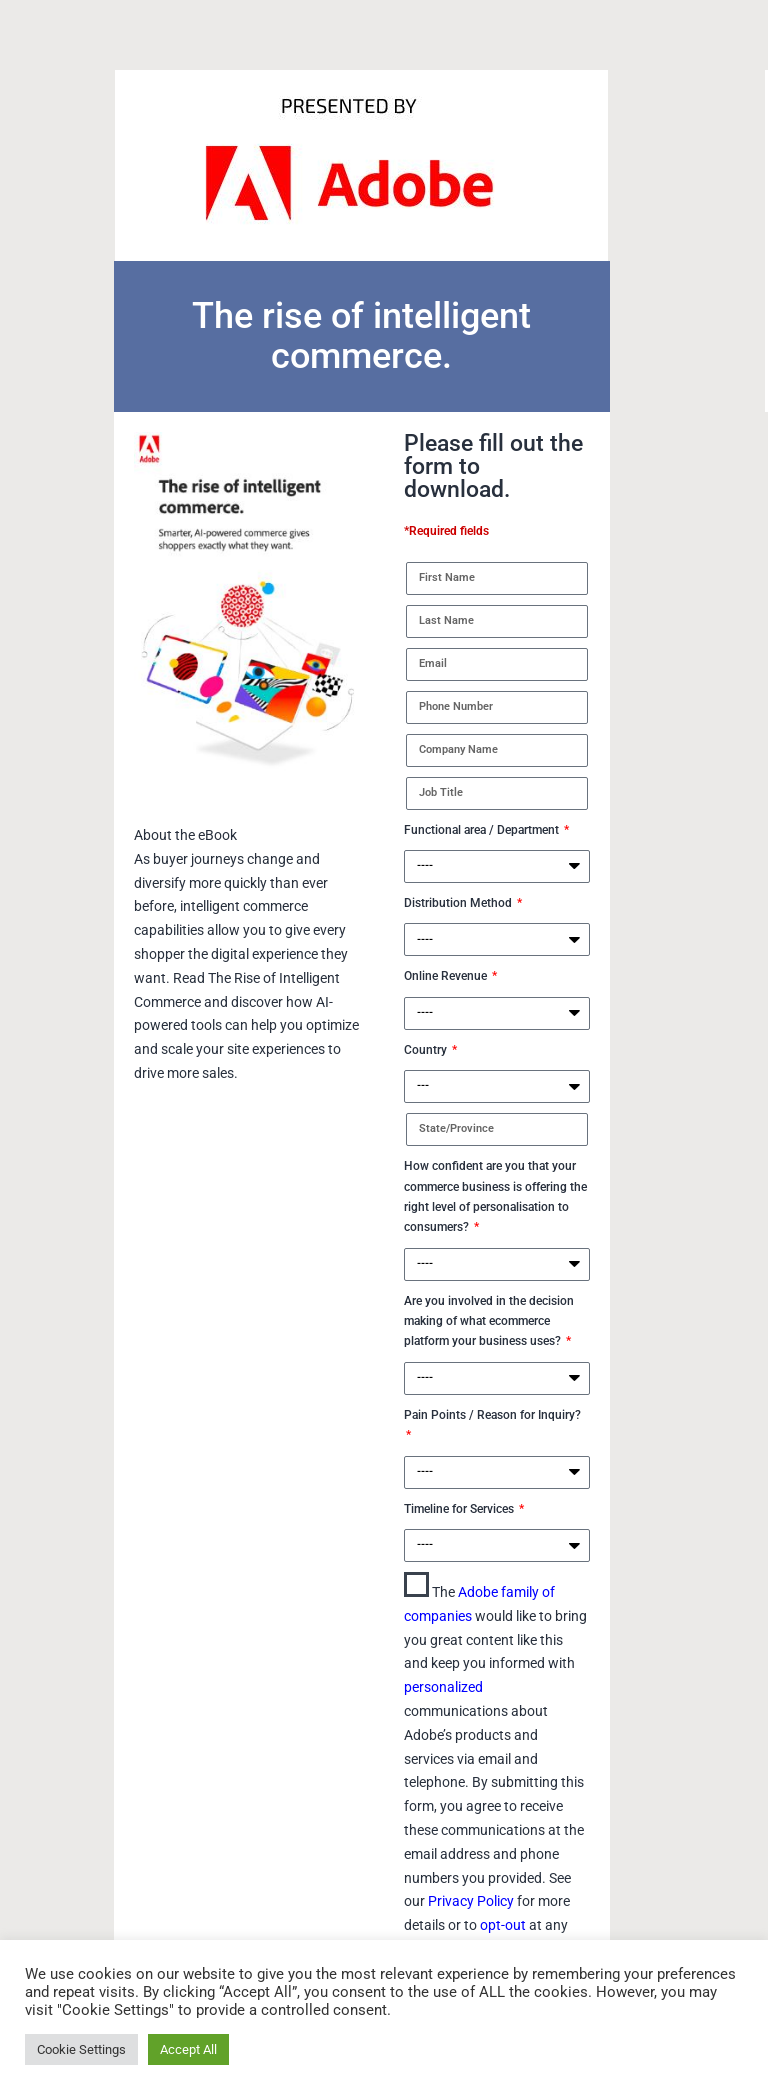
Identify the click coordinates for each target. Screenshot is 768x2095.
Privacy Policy (472, 1901)
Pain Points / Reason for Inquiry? (492, 1415)
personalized (443, 1687)
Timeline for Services (460, 1509)
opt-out (504, 1925)
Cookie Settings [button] (81, 2049)
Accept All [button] (188, 2049)
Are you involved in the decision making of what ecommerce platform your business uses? (489, 1321)
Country (427, 1050)
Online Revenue (447, 976)
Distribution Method (459, 903)
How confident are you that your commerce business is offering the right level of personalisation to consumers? (495, 1196)
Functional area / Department (483, 830)
